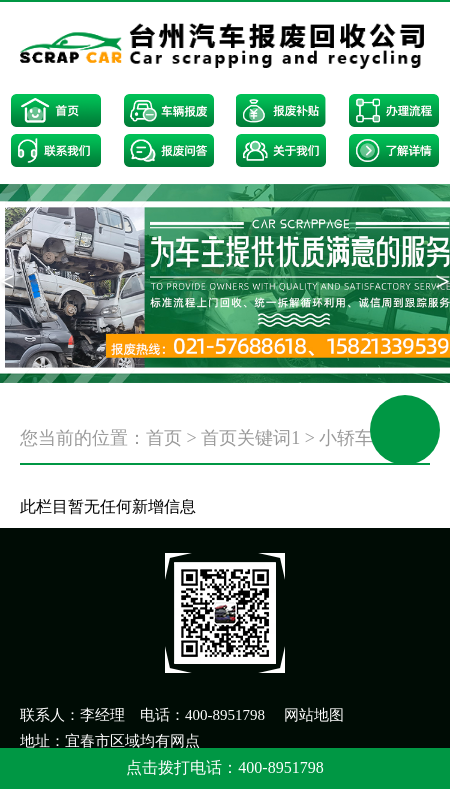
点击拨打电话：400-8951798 (224, 767)
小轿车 (346, 438)
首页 (164, 438)
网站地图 (314, 715)
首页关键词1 (250, 438)
